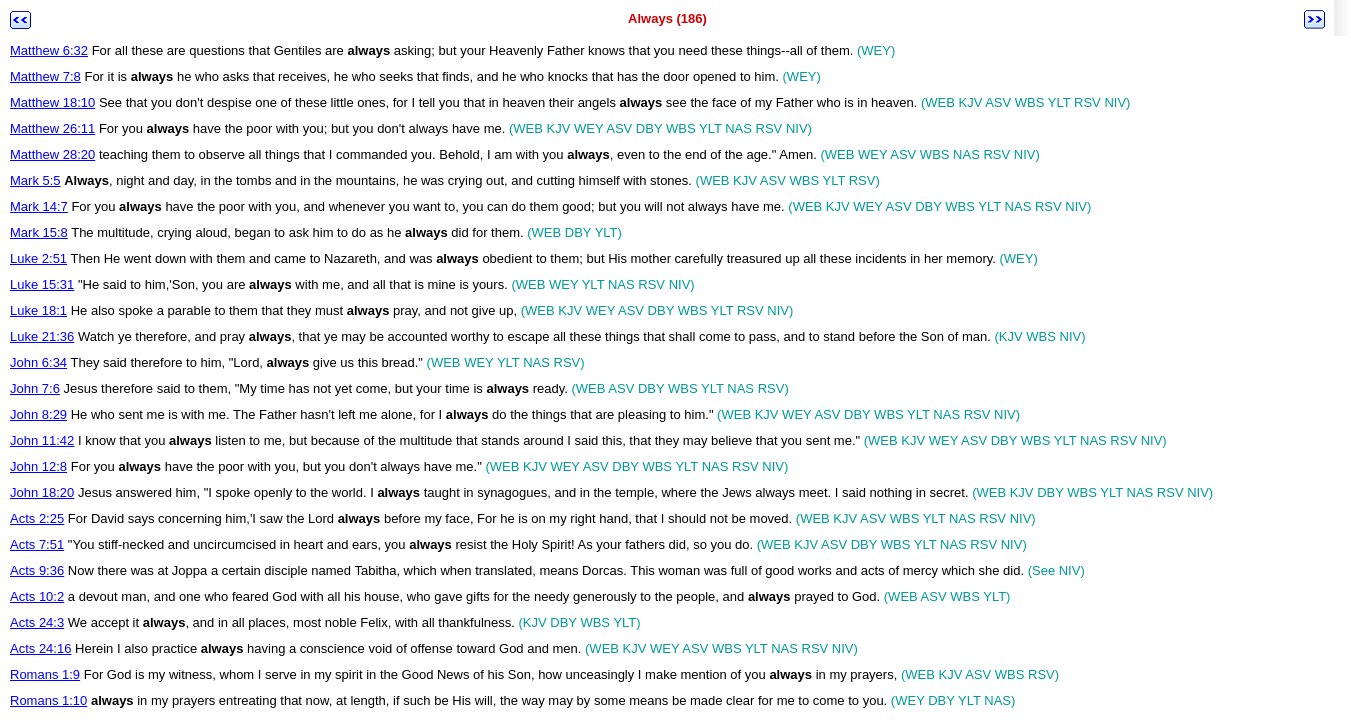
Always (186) (667, 18)
